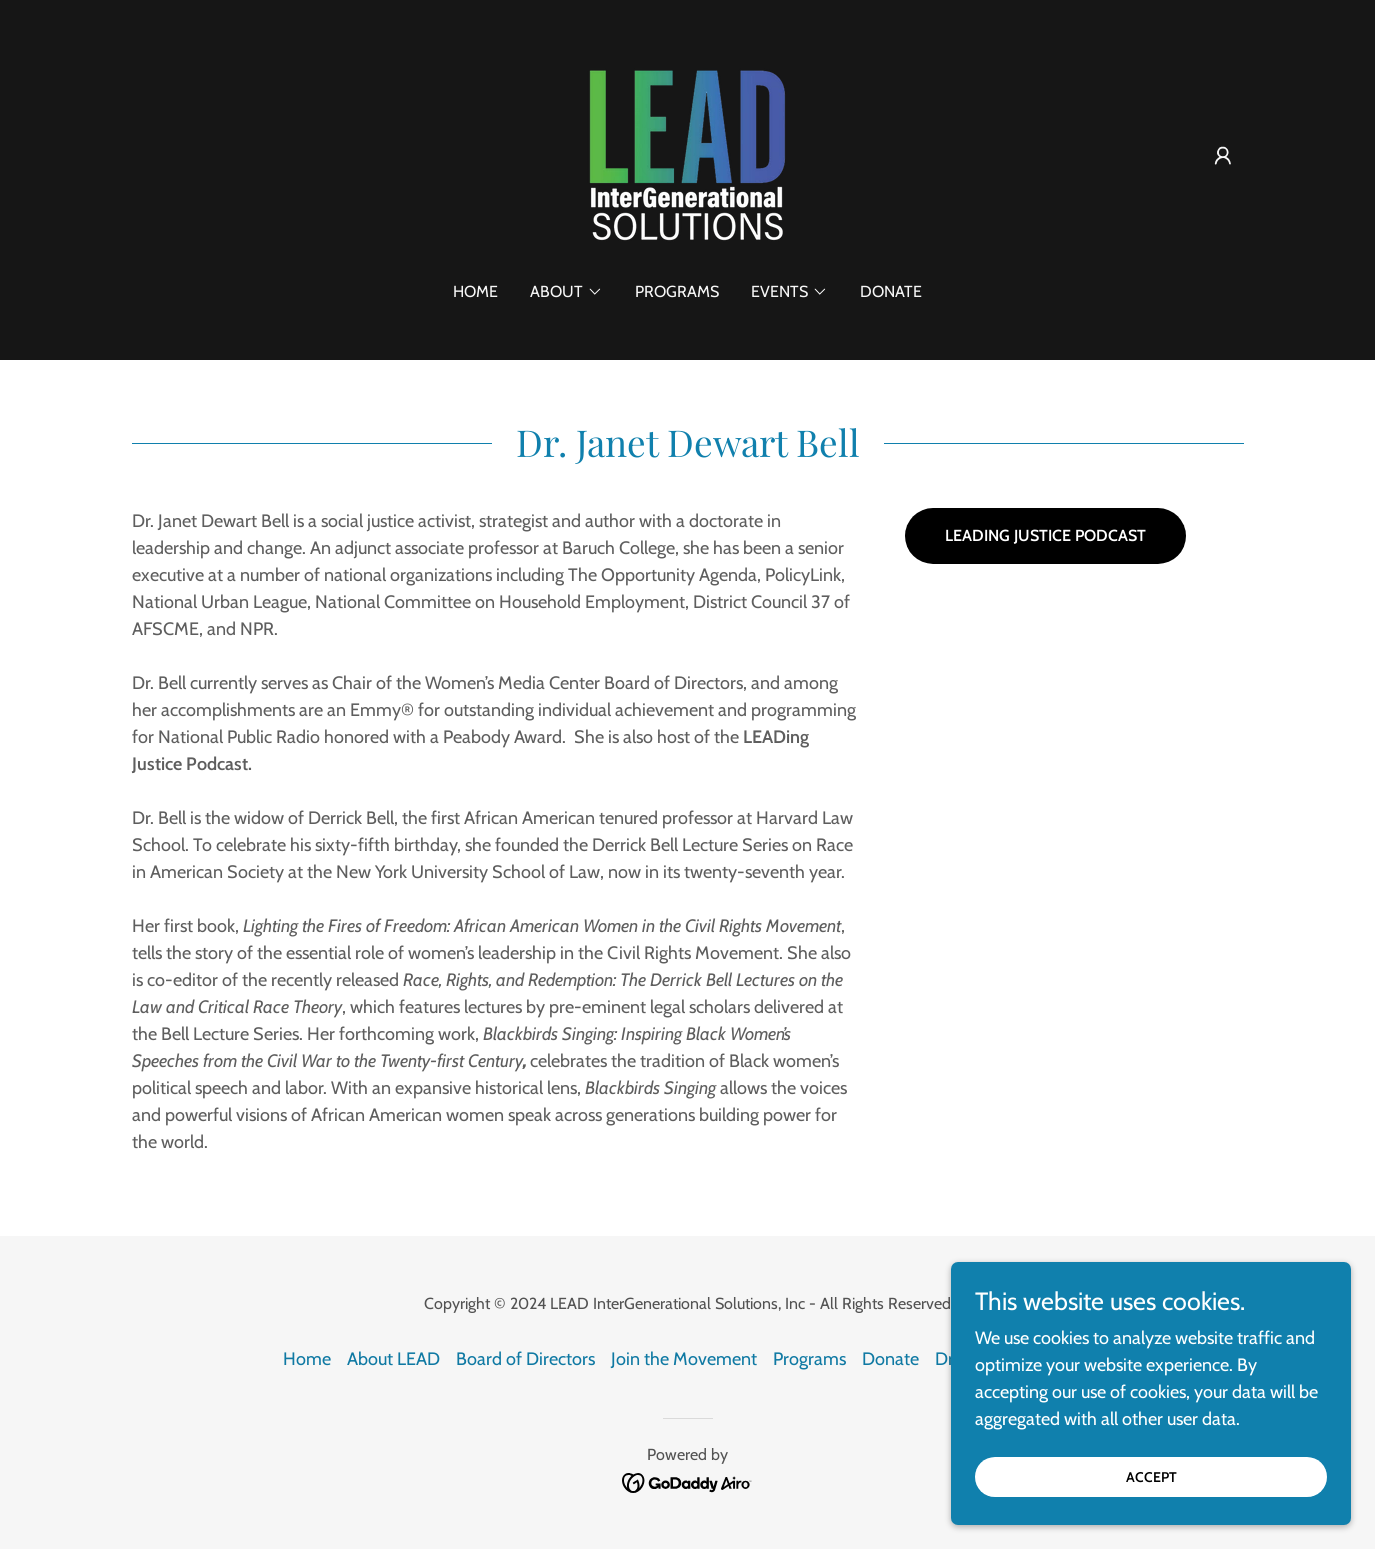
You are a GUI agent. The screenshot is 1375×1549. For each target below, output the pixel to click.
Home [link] (475, 291)
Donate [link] (891, 291)
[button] (1223, 156)
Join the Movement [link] (684, 1359)
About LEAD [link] (393, 1359)
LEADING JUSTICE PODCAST (1045, 535)
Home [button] (307, 1359)
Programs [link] (677, 291)
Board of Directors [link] (525, 1359)
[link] (687, 154)
